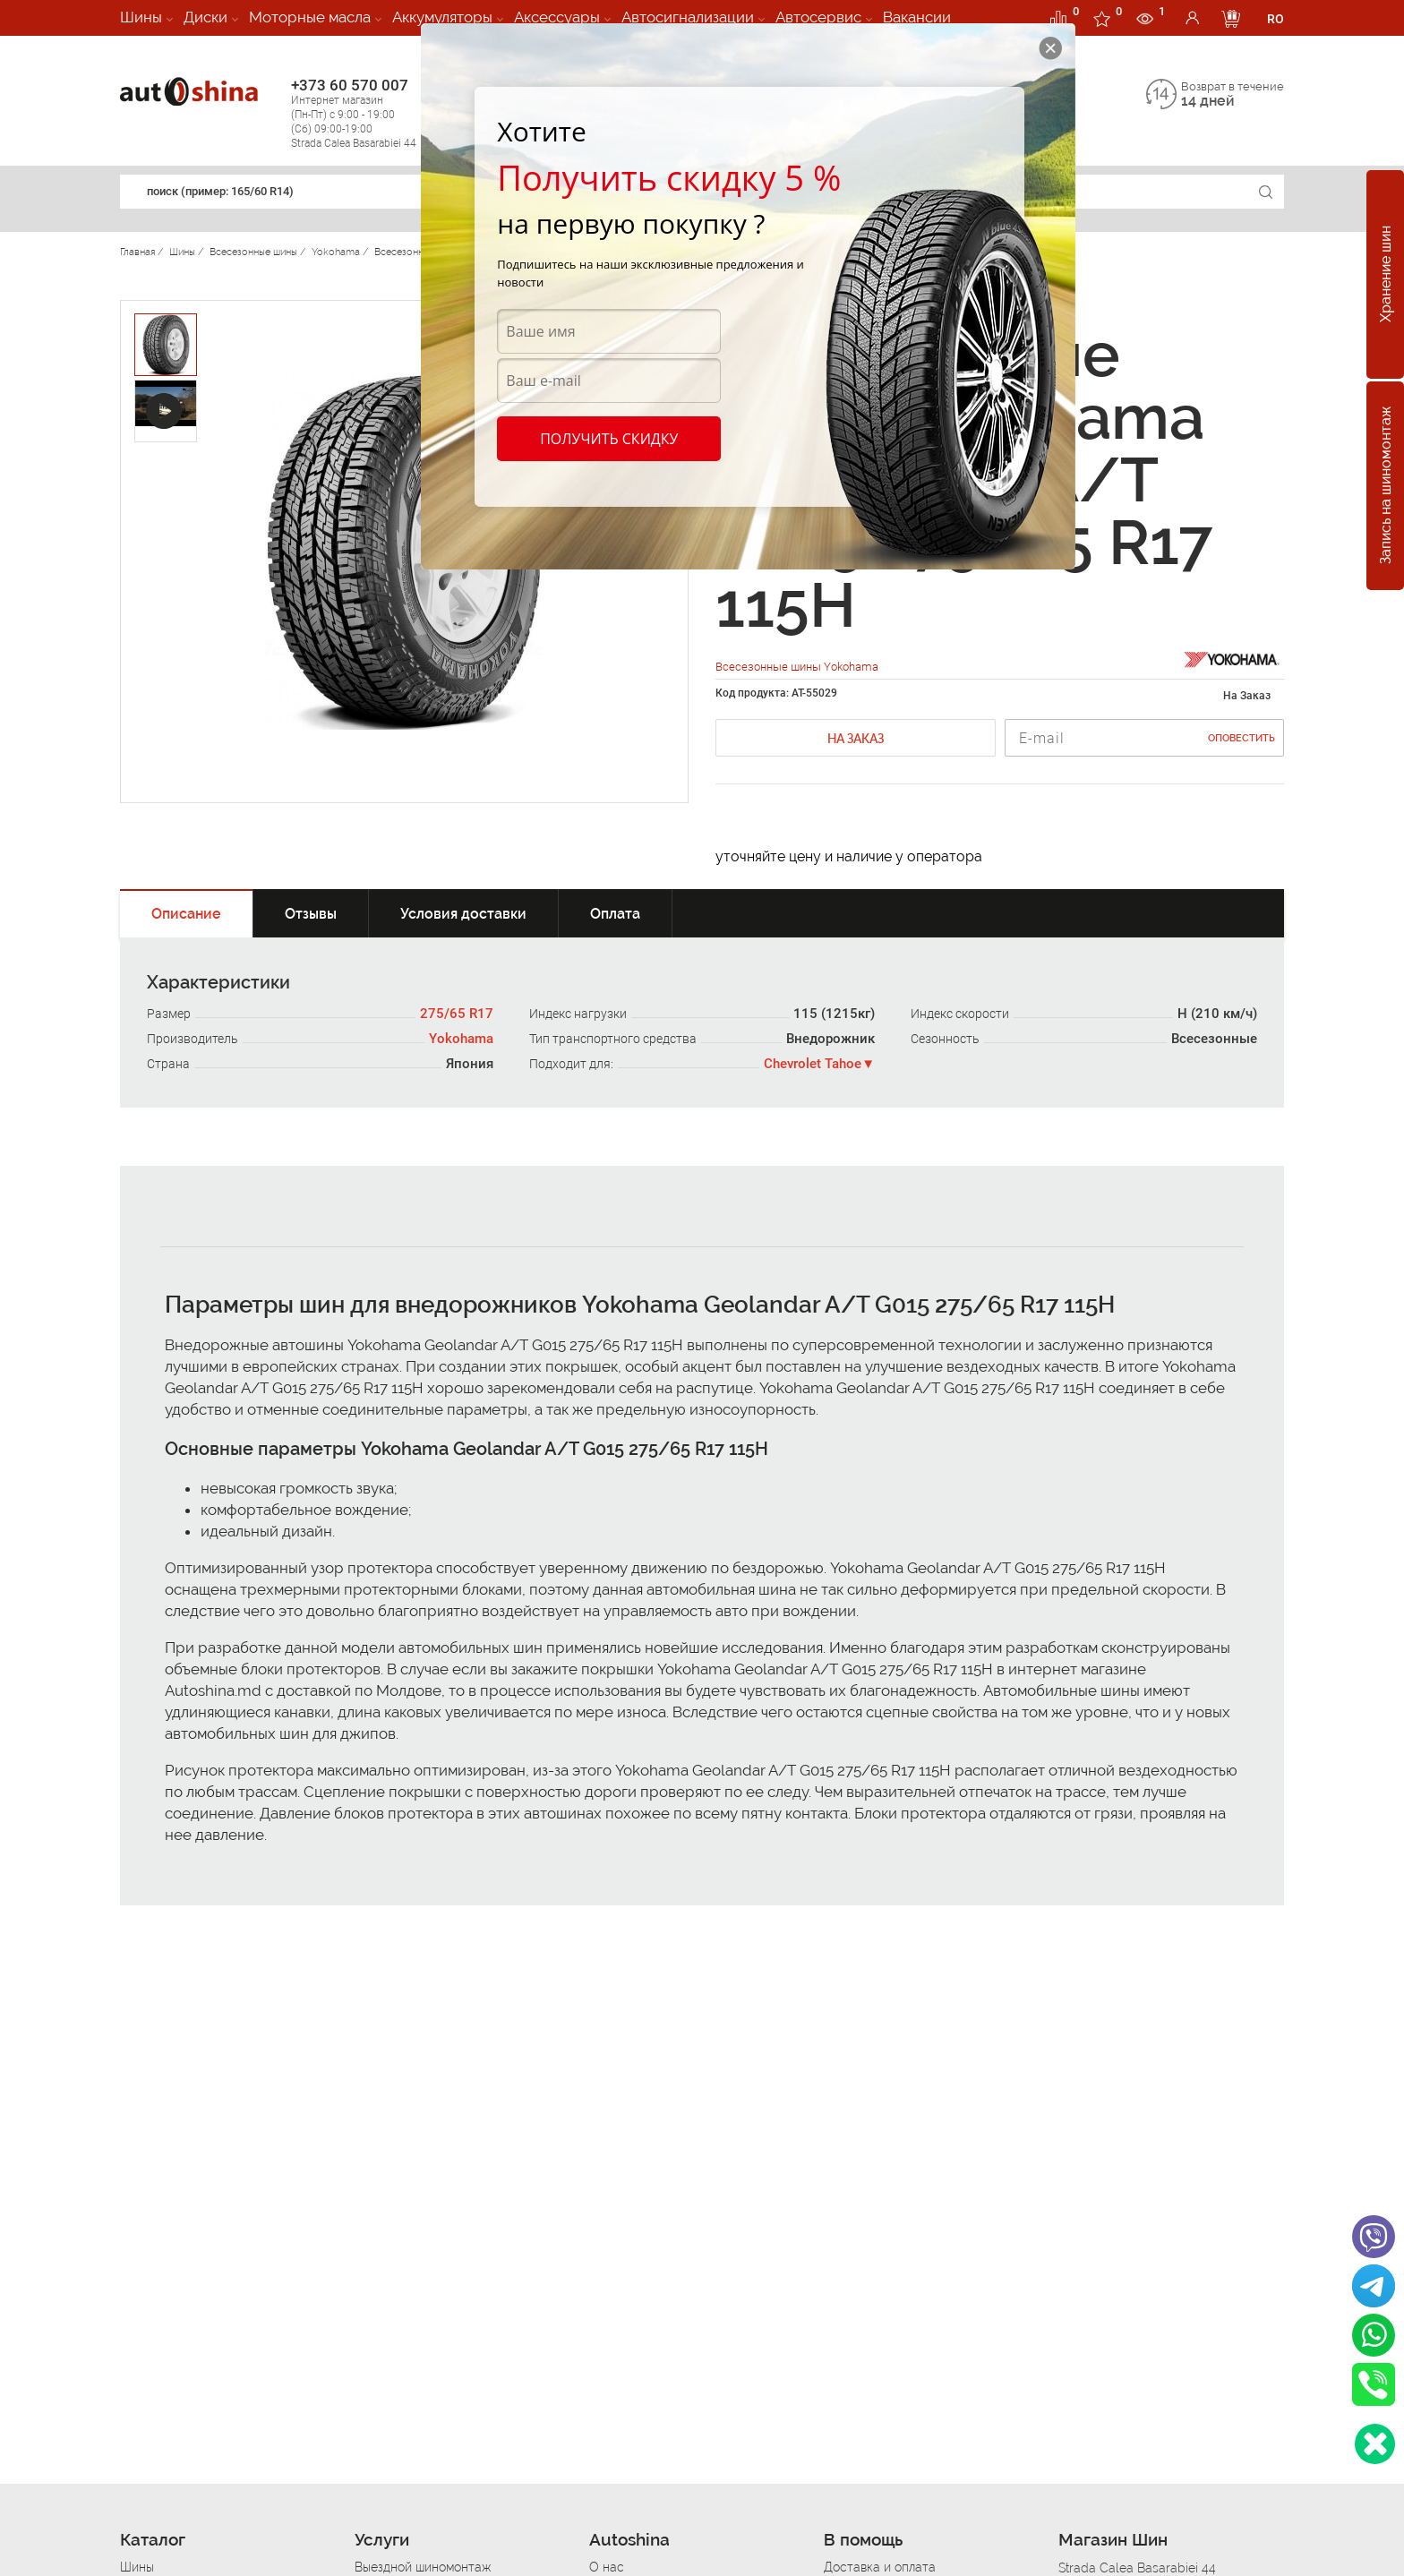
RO (1275, 19)
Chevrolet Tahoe (812, 1064)
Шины (141, 17)
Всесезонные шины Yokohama (796, 666)
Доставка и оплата (880, 2567)
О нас (606, 2567)
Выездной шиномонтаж (423, 2567)
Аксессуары (557, 17)
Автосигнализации (687, 17)
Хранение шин (1385, 275)
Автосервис (818, 17)
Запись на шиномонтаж (1385, 486)
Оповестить (1241, 738)
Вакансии (917, 17)
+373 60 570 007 (372, 113)
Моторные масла (310, 17)
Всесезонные (1214, 1039)
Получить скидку (609, 439)
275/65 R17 (456, 1014)
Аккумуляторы (442, 17)
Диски (205, 17)
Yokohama (461, 1039)
